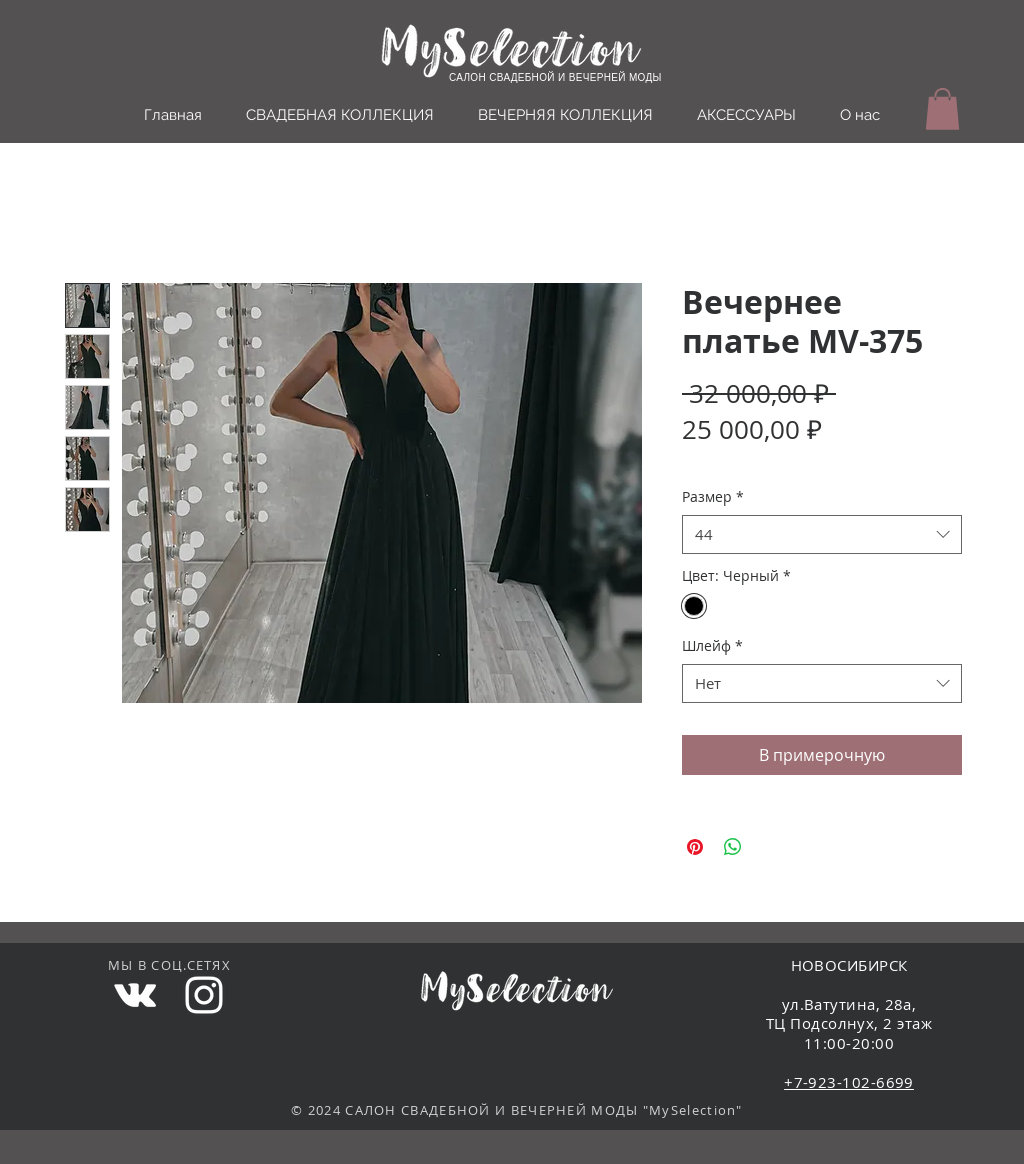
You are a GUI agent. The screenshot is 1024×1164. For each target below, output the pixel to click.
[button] (942, 109)
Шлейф (712, 645)
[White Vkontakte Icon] (135, 995)
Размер (713, 496)
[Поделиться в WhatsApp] (733, 847)
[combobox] (822, 534)
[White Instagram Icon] (204, 995)
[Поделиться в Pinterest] (695, 847)
